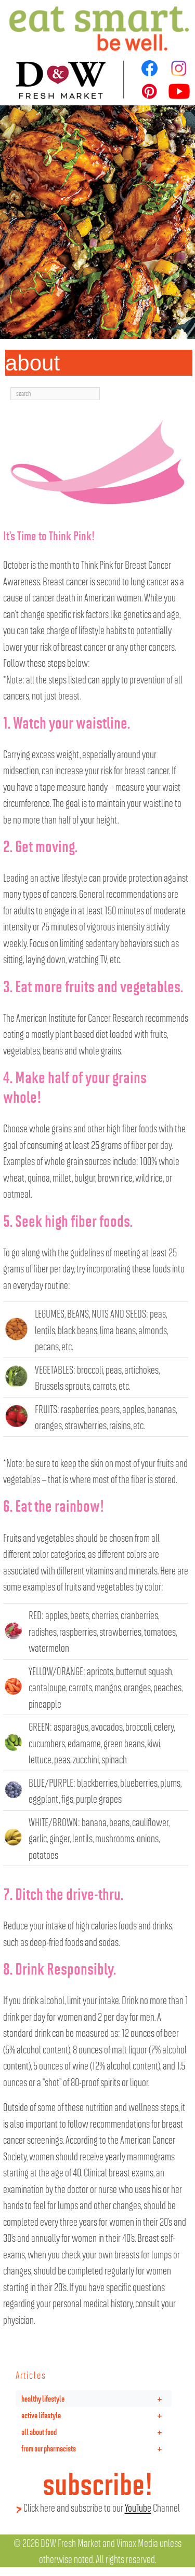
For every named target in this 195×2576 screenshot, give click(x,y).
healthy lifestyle (96, 2398)
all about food (96, 2431)
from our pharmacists (96, 2448)
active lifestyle (96, 2415)
